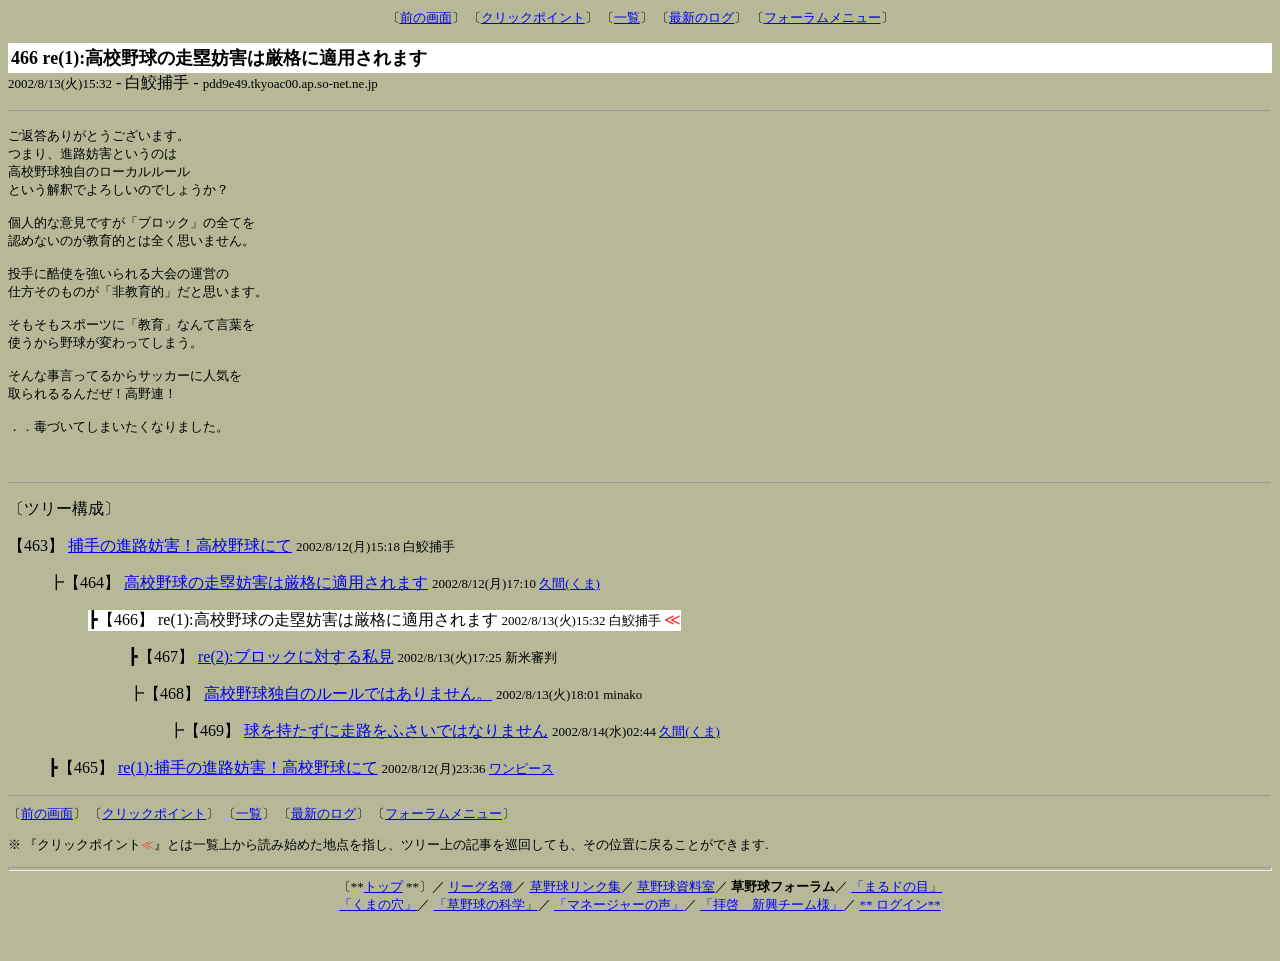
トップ (383, 920)
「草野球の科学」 (486, 938)
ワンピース (521, 802)
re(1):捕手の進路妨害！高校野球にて (248, 801)
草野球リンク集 (575, 920)
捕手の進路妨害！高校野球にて (180, 579)
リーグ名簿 (480, 920)
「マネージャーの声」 (619, 938)
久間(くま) (569, 617)
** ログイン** (899, 938)
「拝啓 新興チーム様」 (771, 938)
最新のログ (701, 17)
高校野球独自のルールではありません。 (348, 727)
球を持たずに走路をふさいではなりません (396, 764)
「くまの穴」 (378, 938)
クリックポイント (533, 17)
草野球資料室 (676, 920)
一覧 (627, 17)
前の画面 (426, 17)
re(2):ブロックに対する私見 (296, 690)
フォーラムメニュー (822, 17)
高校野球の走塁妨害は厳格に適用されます (276, 616)
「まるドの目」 (896, 920)
